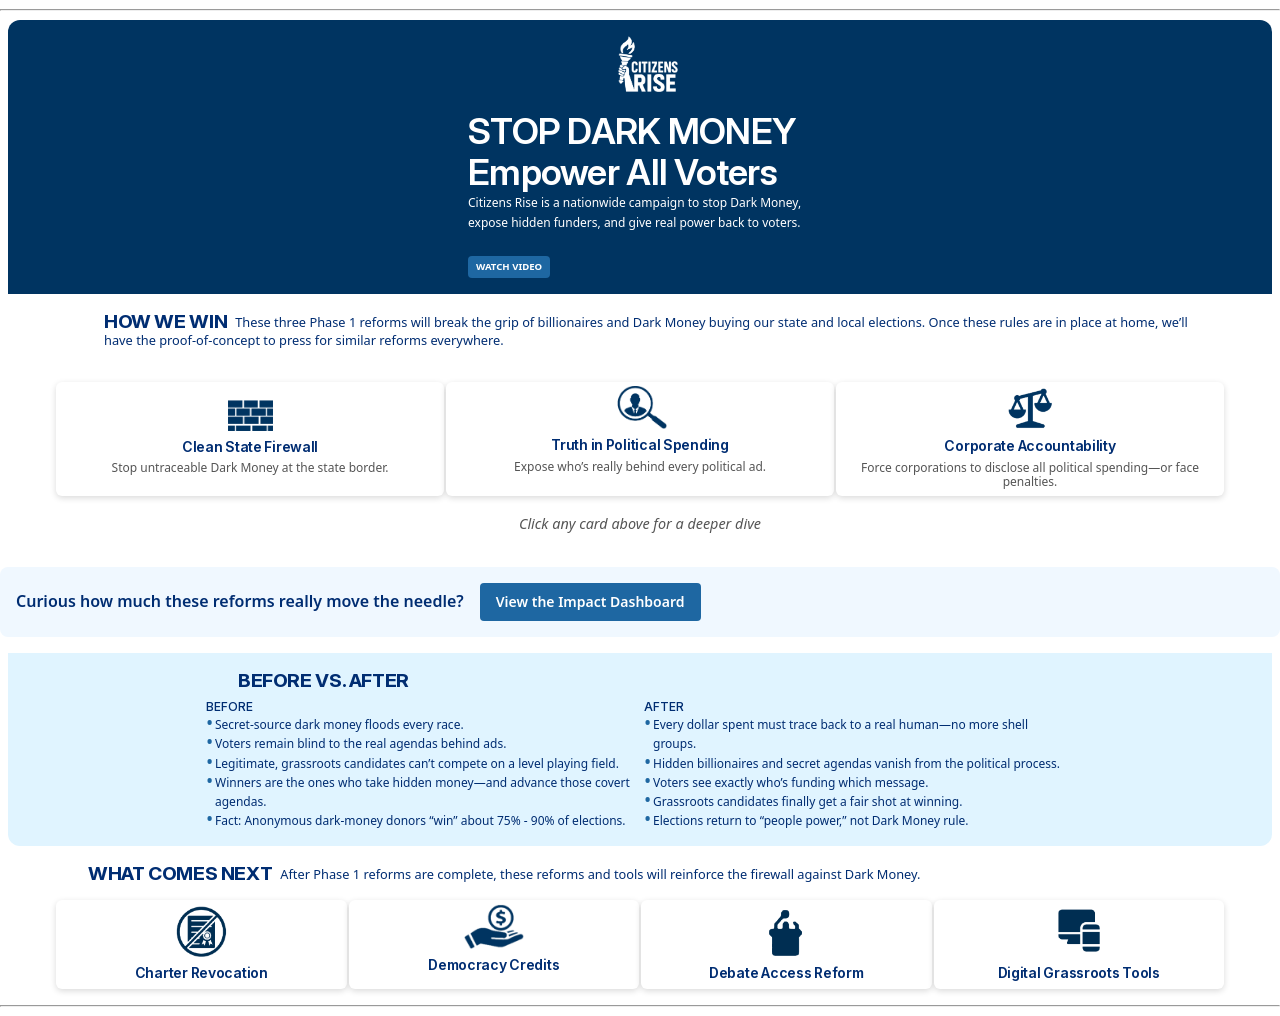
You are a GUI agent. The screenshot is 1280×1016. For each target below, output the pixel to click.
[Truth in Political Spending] (640, 439)
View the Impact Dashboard (590, 601)
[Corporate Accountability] (1030, 439)
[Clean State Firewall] (250, 439)
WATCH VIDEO (509, 266)
